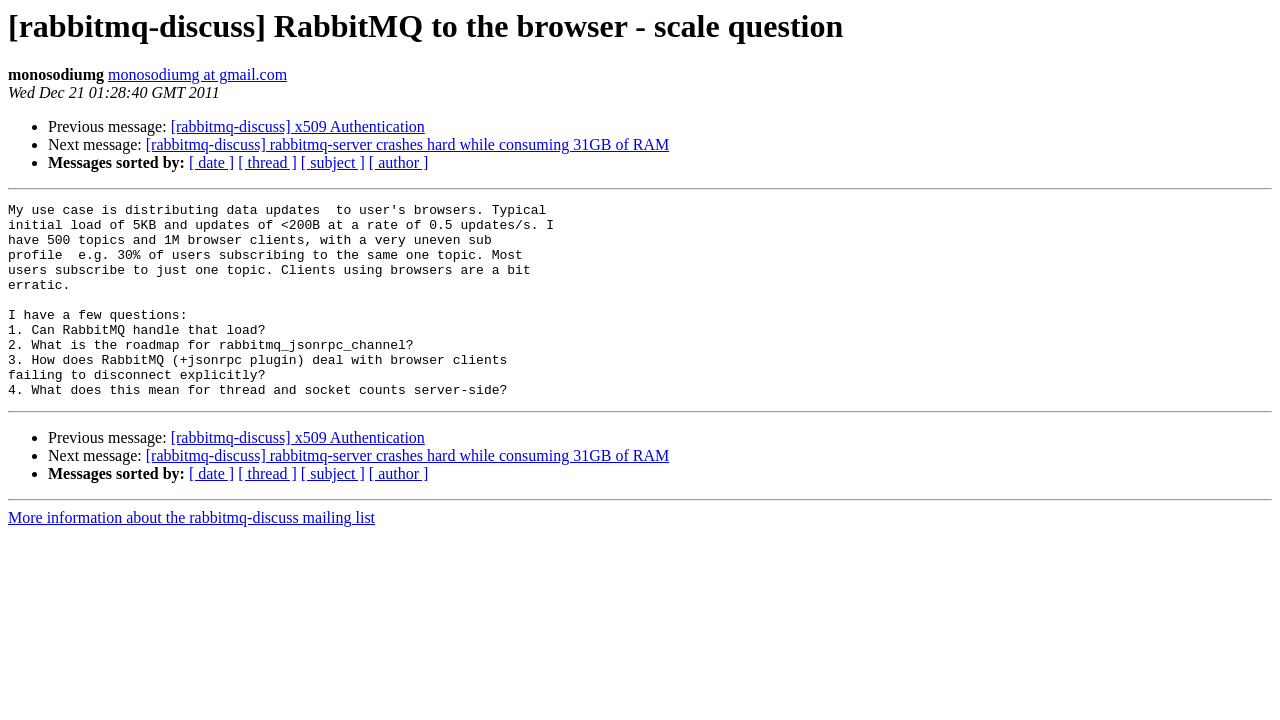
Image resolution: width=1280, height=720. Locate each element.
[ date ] (211, 162)
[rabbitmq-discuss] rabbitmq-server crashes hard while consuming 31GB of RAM (407, 144)
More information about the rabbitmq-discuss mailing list (191, 556)
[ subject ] (333, 162)
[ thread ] (267, 162)
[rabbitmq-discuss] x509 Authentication (298, 126)
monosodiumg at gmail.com (197, 74)
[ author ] (399, 162)
